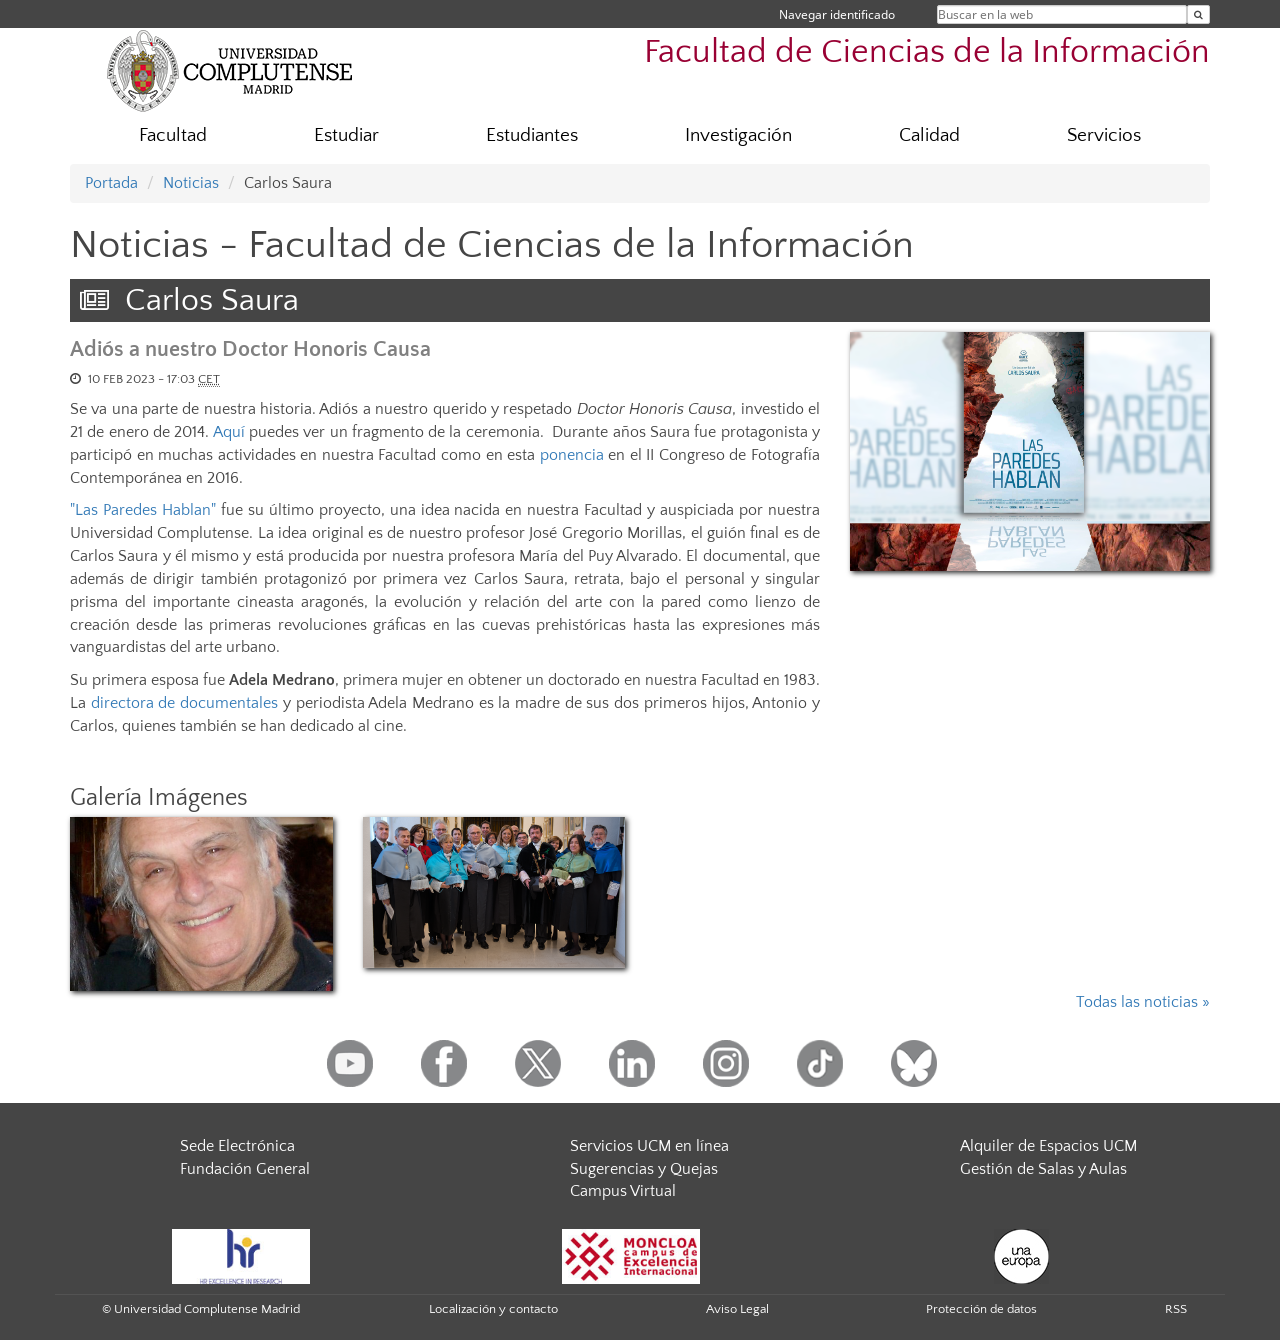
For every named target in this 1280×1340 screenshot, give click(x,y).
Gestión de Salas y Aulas (1043, 1169)
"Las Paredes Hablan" (145, 510)
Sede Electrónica (237, 1146)
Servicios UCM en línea (649, 1146)
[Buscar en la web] (1198, 14)
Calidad (929, 135)
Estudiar (346, 135)
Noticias (191, 183)
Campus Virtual (623, 1191)
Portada (111, 183)
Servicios (1104, 135)
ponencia (572, 455)
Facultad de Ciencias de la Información (927, 52)
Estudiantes (532, 135)
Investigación (738, 135)
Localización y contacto (493, 1309)
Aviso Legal (737, 1309)
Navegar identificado (837, 14)
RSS (1176, 1309)
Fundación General (245, 1169)
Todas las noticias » (1143, 1002)
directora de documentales (184, 703)
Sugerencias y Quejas (644, 1169)
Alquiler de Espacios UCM (1048, 1146)
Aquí (229, 432)
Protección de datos (981, 1309)
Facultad (173, 135)
